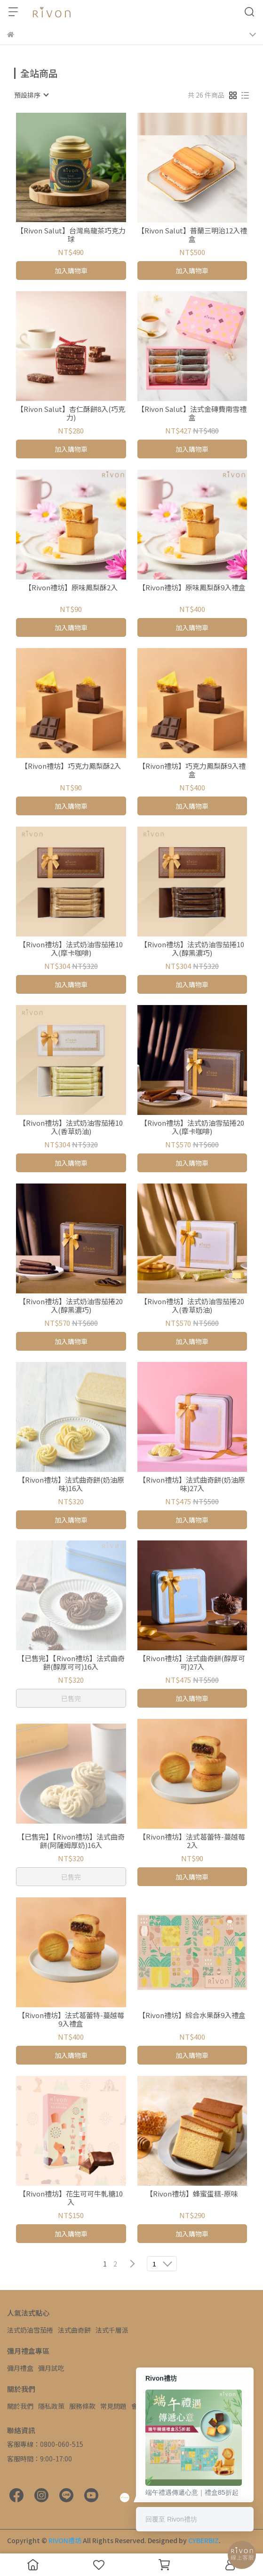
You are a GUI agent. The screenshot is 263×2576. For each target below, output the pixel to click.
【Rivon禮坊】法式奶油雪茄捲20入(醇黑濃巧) (71, 1305)
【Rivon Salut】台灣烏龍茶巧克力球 (71, 234)
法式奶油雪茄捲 (30, 2330)
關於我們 (20, 2406)
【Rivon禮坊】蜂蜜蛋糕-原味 (192, 2193)
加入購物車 (71, 270)
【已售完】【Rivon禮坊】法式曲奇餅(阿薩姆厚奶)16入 (71, 1841)
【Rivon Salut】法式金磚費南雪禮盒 (192, 413)
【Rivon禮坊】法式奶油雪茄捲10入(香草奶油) (71, 1127)
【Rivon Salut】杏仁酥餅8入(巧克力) (70, 413)
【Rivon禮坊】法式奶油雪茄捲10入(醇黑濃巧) (192, 948)
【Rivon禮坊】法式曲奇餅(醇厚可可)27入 (192, 1662)
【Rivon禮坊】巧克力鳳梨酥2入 (71, 766)
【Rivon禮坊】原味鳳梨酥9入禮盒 (192, 587)
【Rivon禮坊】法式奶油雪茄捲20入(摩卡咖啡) (192, 1127)
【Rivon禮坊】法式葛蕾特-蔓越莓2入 (192, 1841)
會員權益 (144, 2406)
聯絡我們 (175, 2406)
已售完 (71, 1698)
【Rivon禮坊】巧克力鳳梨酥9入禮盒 (192, 770)
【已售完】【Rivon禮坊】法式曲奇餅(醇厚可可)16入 (71, 1662)
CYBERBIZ (203, 2540)
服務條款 (82, 2406)
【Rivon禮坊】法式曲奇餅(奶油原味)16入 (71, 1484)
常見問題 (113, 2406)
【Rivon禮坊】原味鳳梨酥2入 (71, 587)
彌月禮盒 (20, 2368)
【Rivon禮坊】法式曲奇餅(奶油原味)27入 (192, 1484)
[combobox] (31, 94)
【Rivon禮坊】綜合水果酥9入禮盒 (192, 2015)
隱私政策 (51, 2406)
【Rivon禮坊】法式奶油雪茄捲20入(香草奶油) (192, 1305)
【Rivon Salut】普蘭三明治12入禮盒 (192, 234)
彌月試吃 (51, 2368)
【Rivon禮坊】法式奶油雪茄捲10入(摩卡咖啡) (71, 948)
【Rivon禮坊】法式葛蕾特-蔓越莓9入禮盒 (71, 2019)
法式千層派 (112, 2330)
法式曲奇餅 (74, 2330)
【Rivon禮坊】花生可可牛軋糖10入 (71, 2197)
